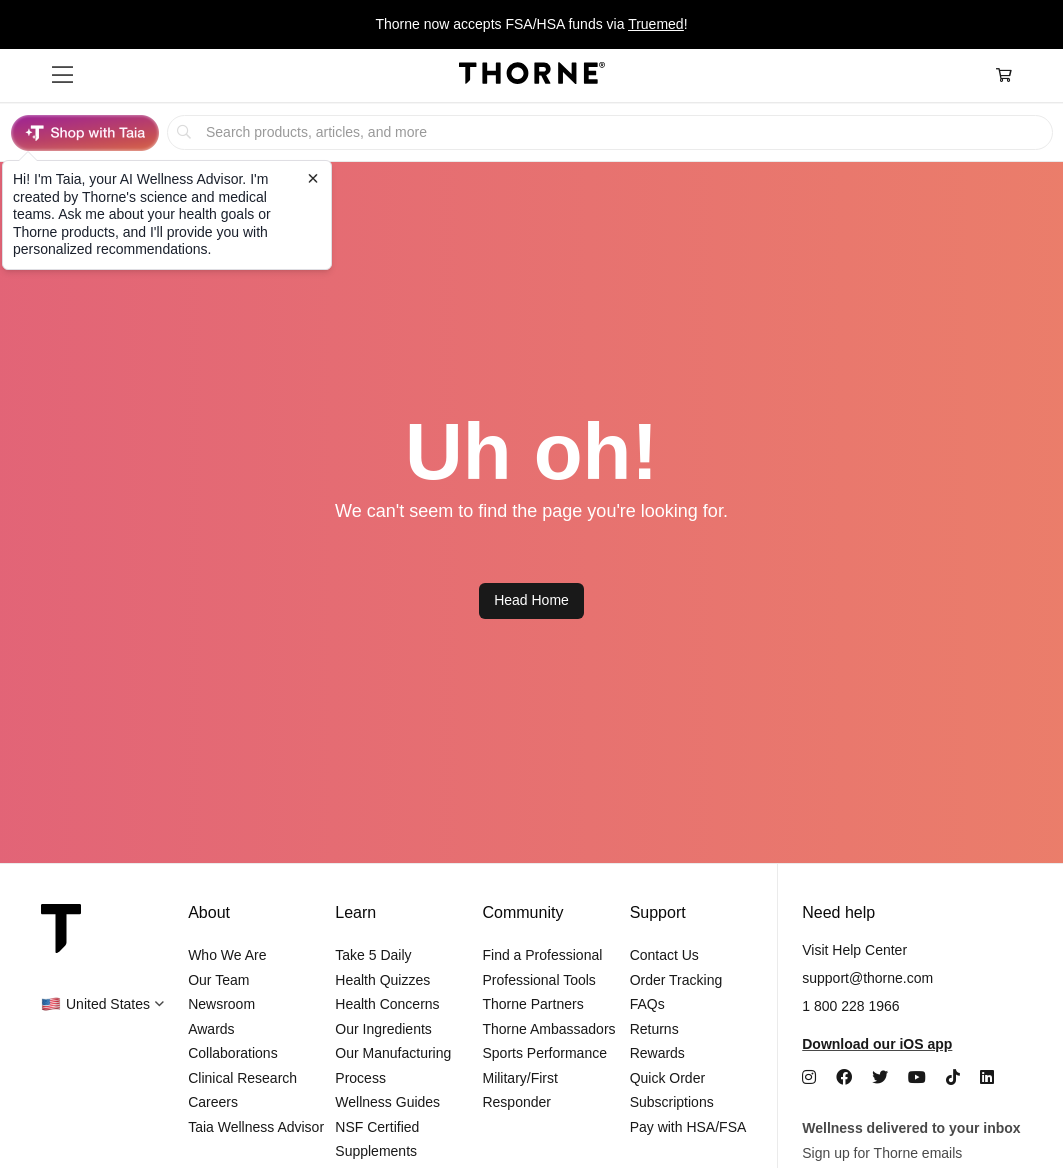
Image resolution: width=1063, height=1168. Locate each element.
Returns (654, 1029)
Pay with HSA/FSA (688, 1127)
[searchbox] (610, 132)
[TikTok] (953, 1077)
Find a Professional (542, 955)
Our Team (218, 980)
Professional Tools (538, 980)
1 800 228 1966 (850, 1006)
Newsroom (221, 1004)
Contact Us (664, 955)
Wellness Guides (387, 1102)
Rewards (657, 1053)
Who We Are (227, 955)
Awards (211, 1029)
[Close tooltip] (313, 178)
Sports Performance (544, 1053)
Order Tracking (676, 980)
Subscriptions (672, 1102)
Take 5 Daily (373, 955)
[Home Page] (532, 76)
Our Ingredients (383, 1029)
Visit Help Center (854, 950)
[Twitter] (880, 1077)
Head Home (531, 600)
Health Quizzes (382, 980)
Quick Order (667, 1078)
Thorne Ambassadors (548, 1029)
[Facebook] (844, 1077)
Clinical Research (242, 1078)
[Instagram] (809, 1077)
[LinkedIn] (987, 1077)
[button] (62, 75)
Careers (213, 1102)
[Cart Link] (1004, 75)
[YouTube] (917, 1077)
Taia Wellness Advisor (256, 1127)
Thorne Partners (532, 1004)
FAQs (647, 1004)
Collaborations (233, 1053)
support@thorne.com (867, 978)
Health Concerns (387, 1004)
